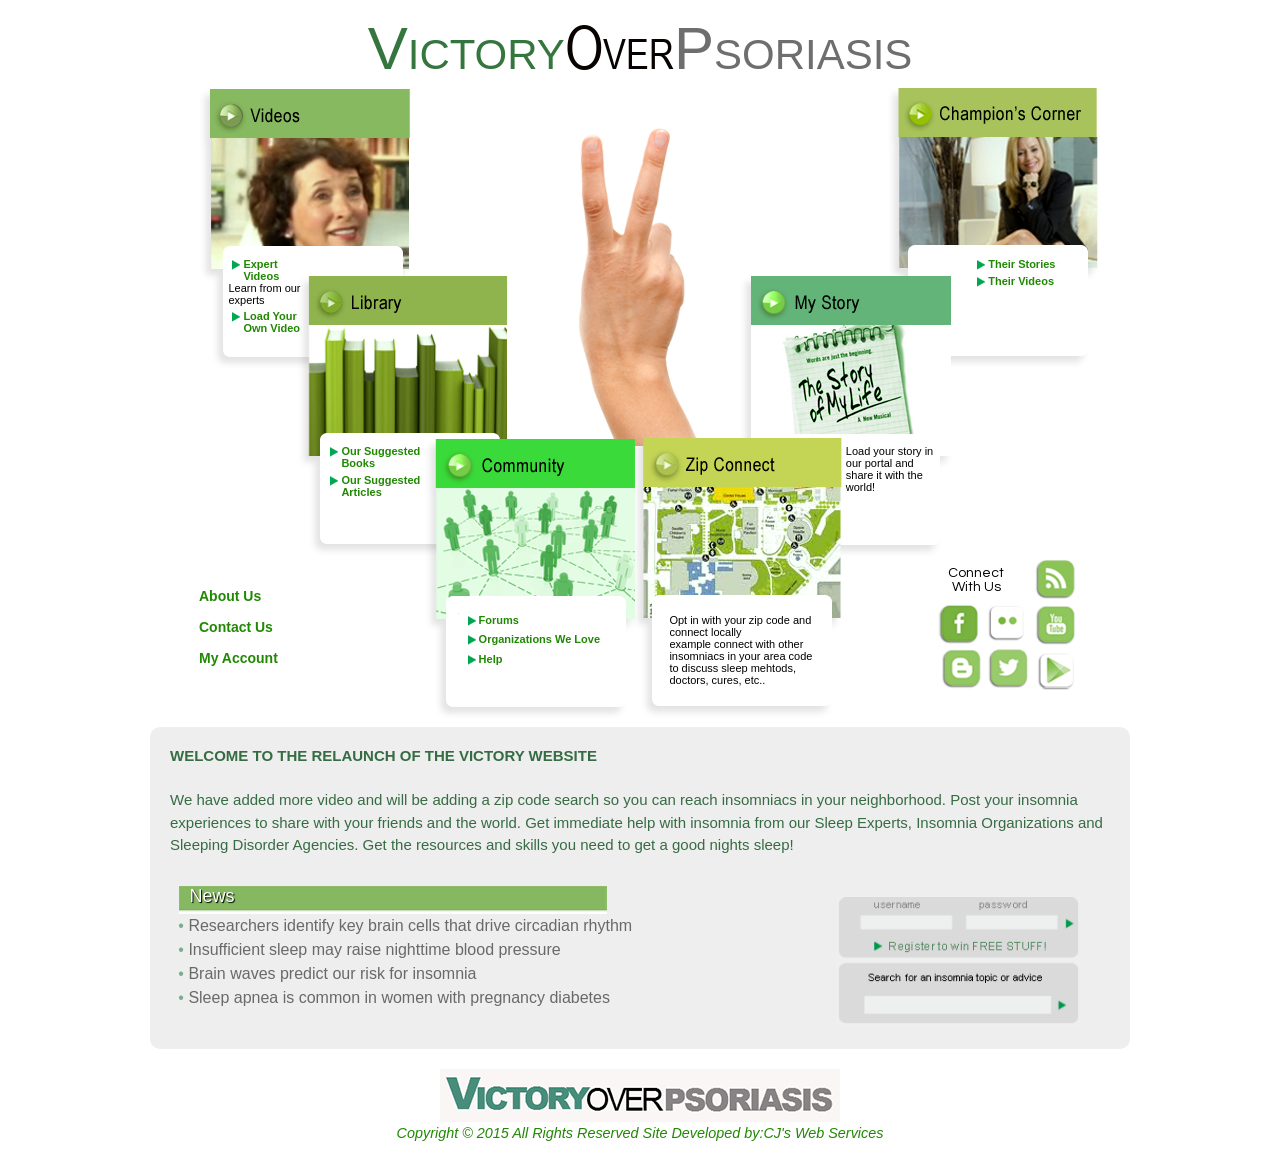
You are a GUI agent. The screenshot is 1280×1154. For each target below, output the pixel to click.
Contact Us (236, 627)
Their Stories (1021, 264)
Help (491, 659)
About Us (230, 596)
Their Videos (1021, 281)
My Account (238, 658)
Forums (499, 620)
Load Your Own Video (271, 322)
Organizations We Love (539, 639)
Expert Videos (261, 270)
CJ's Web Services (823, 1133)
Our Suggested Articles (380, 486)
